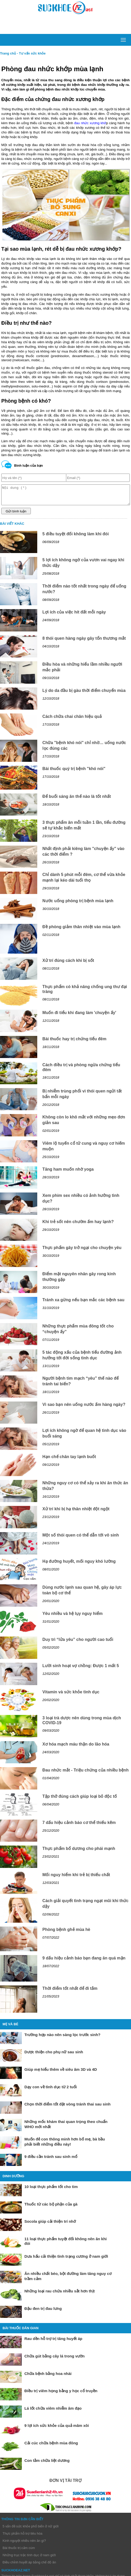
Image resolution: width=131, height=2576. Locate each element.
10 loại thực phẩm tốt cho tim (51, 2190)
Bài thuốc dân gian (21, 2332)
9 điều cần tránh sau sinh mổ (50, 2160)
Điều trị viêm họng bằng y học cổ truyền (60, 2394)
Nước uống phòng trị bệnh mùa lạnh (77, 904)
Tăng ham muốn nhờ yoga (68, 1173)
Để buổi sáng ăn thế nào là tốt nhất (76, 800)
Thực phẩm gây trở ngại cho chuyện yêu (81, 1251)
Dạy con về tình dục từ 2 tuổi (50, 2091)
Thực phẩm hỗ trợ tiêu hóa (22, 2537)
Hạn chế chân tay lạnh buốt (69, 1460)
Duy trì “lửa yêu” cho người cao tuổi (77, 1643)
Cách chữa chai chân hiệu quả (72, 720)
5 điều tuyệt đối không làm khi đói (75, 538)
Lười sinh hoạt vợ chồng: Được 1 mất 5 (80, 1669)
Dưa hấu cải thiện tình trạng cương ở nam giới (66, 2260)
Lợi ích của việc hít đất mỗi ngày (74, 616)
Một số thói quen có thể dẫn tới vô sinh (80, 1539)
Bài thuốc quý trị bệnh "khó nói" (73, 772)
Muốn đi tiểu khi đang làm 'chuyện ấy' (79, 1016)
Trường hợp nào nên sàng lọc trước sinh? (62, 2038)
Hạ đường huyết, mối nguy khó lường (79, 1565)
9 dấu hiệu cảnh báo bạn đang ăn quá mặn (83, 1962)
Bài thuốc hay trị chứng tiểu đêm (74, 1043)
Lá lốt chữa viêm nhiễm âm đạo (53, 2412)
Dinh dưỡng (13, 2180)
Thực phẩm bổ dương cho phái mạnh (78, 1852)
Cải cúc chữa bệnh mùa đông (51, 2447)
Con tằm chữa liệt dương (47, 2464)
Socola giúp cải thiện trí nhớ (50, 2225)
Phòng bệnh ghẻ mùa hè (66, 1933)
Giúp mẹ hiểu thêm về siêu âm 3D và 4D (60, 2073)
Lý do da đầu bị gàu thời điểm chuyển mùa (84, 694)
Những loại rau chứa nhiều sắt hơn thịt (59, 2295)
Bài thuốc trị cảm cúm (19, 2552)
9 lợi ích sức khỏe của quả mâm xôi (56, 2429)
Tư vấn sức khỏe (32, 53)
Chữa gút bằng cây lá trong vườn (54, 2360)
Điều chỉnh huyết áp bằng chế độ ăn (29, 2566)
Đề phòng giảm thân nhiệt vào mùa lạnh (81, 930)
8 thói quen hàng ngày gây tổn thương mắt (84, 642)
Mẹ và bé (10, 2028)
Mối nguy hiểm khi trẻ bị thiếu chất (76, 1878)
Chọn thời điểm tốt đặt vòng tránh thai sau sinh (67, 2108)
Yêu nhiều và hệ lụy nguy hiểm (72, 1617)
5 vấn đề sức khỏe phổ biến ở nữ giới (31, 2530)
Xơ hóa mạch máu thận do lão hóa (75, 1748)
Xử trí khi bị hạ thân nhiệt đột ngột (75, 1513)
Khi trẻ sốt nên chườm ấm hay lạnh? (78, 1225)
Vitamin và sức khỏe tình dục (70, 1696)
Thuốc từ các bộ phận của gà (51, 2208)
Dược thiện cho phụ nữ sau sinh (53, 2056)
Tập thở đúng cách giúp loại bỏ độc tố (79, 1800)
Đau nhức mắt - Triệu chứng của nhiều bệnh (85, 1774)
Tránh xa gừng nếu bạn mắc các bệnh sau (83, 1303)
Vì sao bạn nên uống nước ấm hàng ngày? (83, 1408)
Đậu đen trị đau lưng (43, 2312)
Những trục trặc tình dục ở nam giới (29, 2559)
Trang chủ (8, 53)
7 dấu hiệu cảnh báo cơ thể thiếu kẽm (79, 1826)
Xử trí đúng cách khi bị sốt (68, 964)
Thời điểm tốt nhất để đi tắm (69, 1992)
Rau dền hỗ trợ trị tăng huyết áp (53, 2342)
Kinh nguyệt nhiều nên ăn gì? (24, 2544)
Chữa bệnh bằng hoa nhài (48, 2377)
